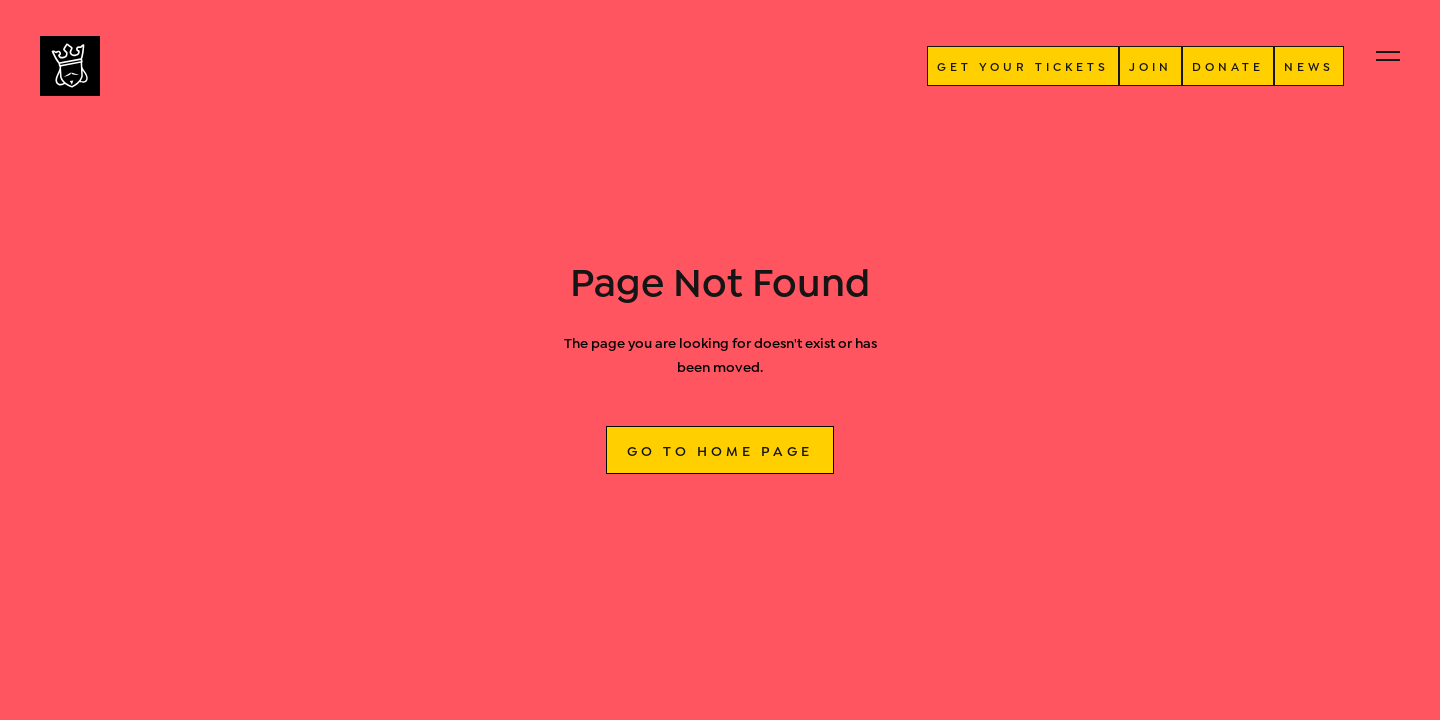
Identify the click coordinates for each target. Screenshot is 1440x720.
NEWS (1309, 65)
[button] (1388, 56)
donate (1228, 65)
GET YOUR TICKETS (1023, 65)
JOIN (1150, 65)
